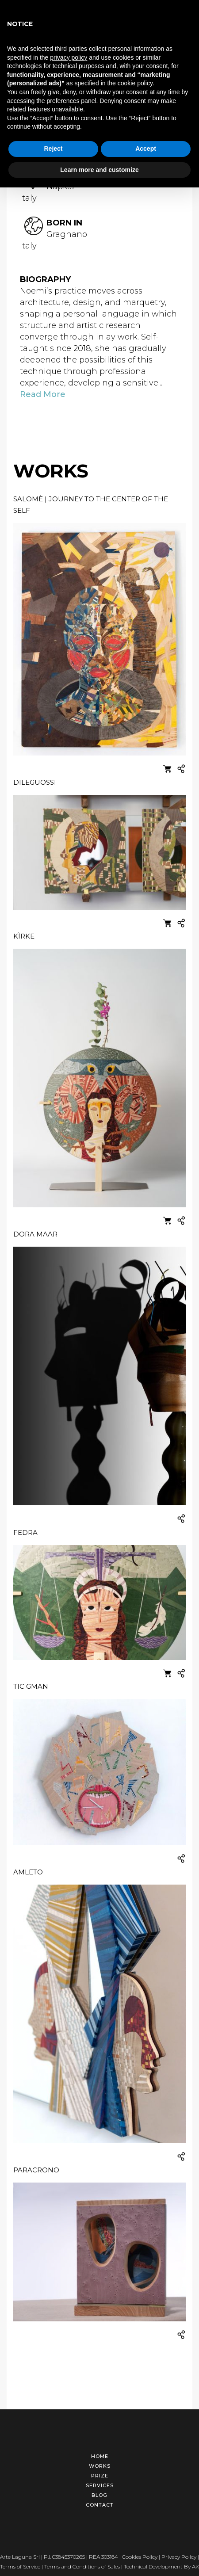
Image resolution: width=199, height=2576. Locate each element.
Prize (99, 2471)
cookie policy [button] (135, 83)
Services (100, 2481)
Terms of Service (20, 2562)
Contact (100, 2500)
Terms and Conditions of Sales (82, 2562)
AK (195, 2562)
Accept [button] (145, 148)
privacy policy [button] (68, 57)
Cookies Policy (139, 2552)
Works (100, 2461)
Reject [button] (53, 148)
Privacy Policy (178, 2552)
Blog (99, 2491)
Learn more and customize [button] (99, 169)
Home (99, 2452)
